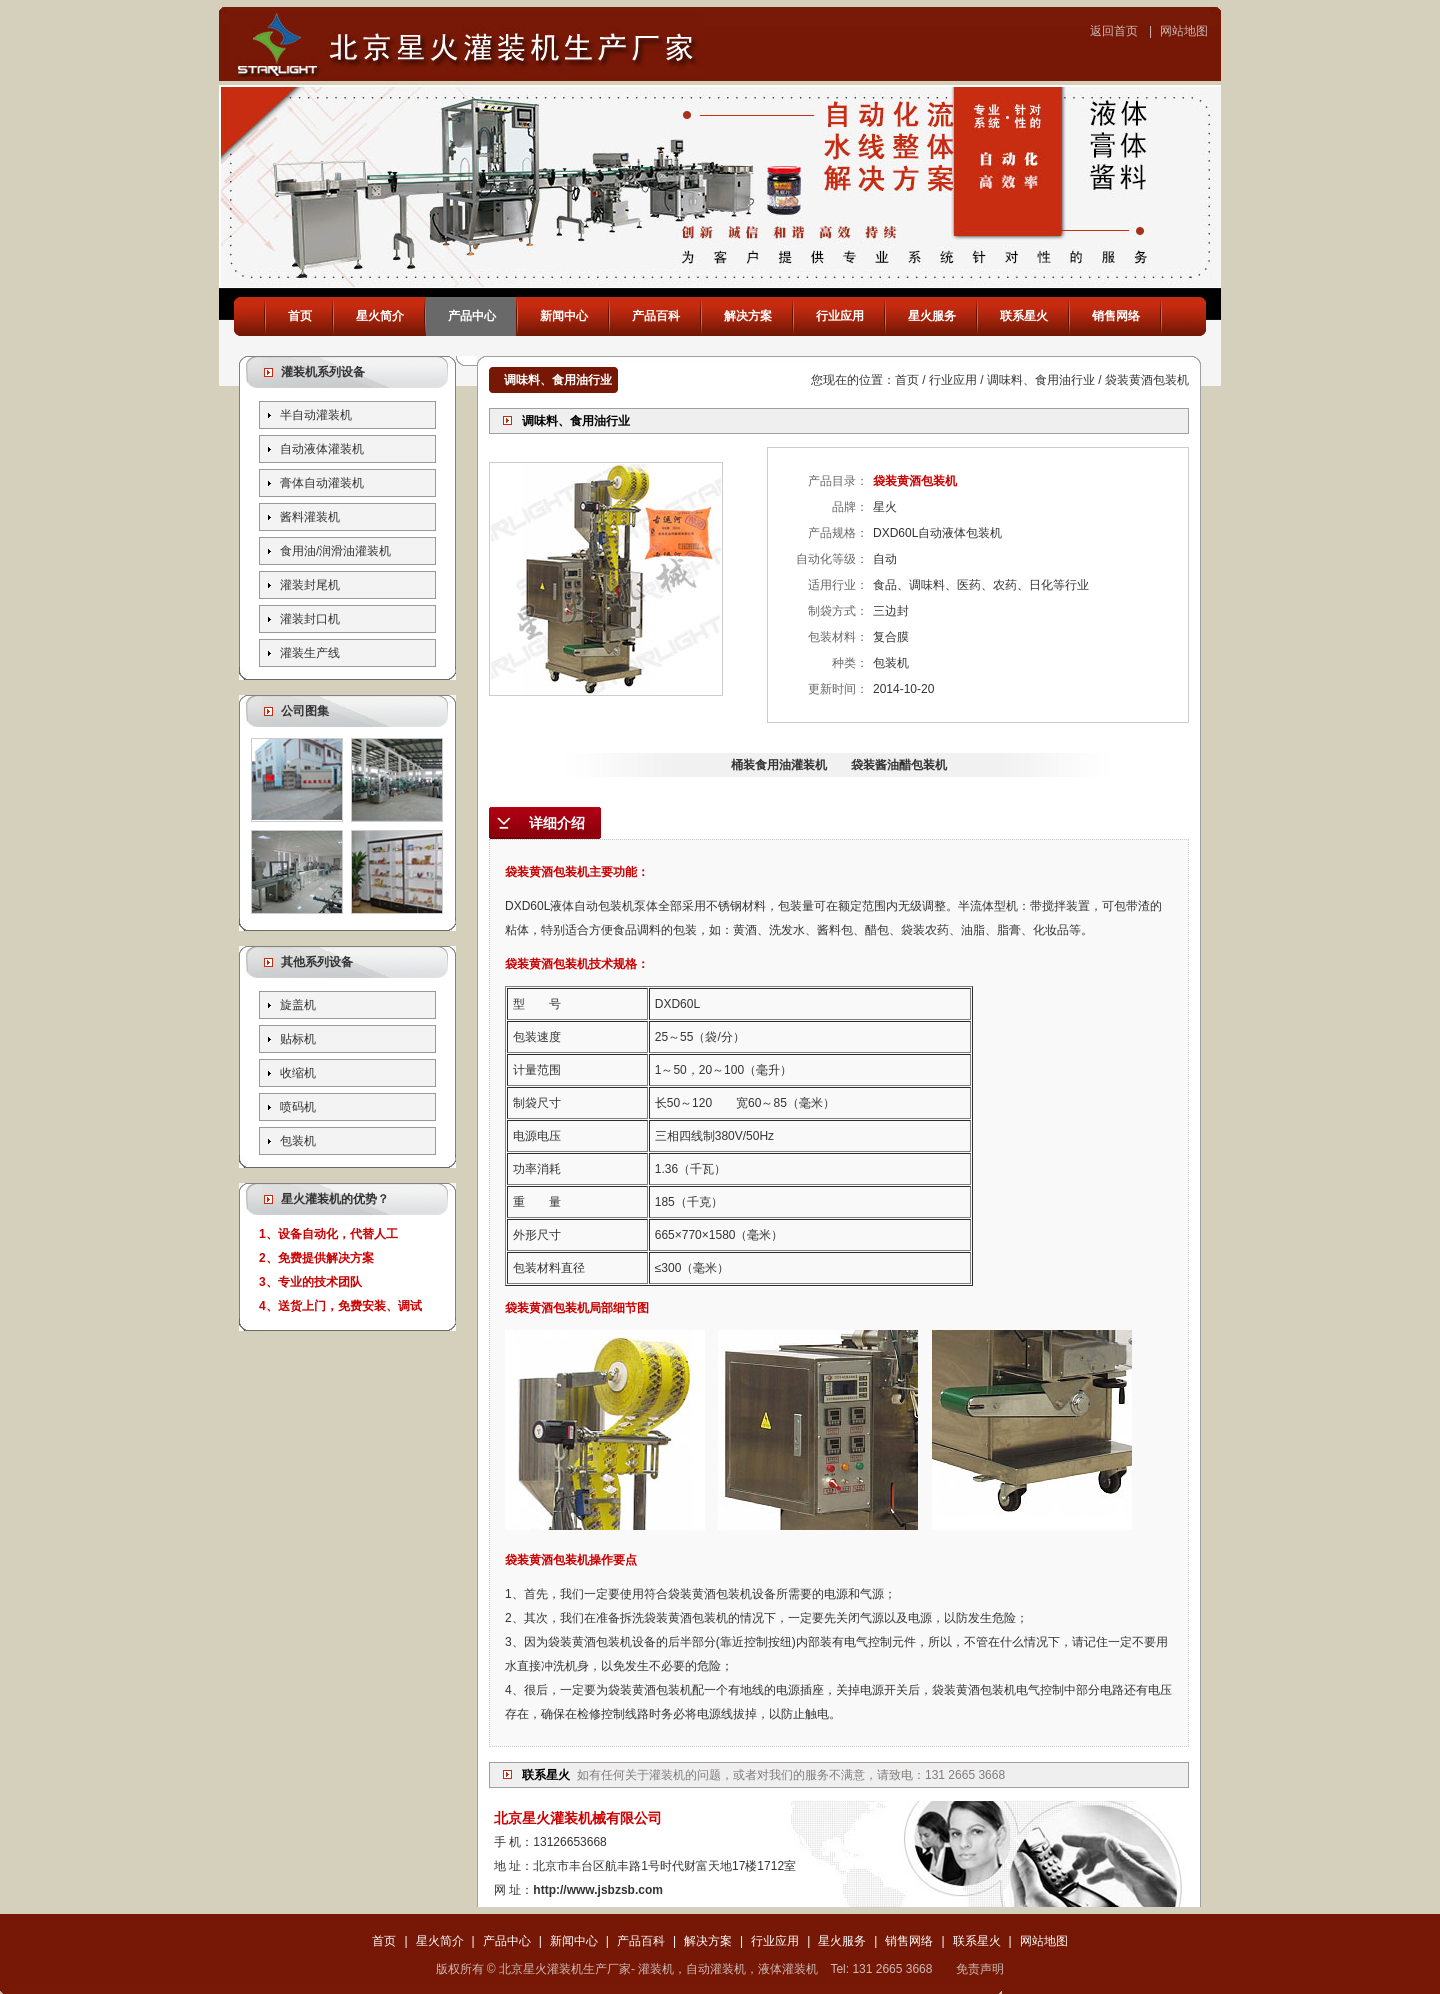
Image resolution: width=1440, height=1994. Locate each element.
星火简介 (380, 316)
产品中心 (472, 316)
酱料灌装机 (310, 517)
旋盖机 (298, 1005)
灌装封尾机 (310, 585)
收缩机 (298, 1073)
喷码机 (298, 1107)
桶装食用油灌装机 (779, 765)
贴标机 (298, 1039)
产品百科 (656, 316)
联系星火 (1024, 316)
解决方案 (748, 316)
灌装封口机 (310, 619)
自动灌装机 (716, 1969)
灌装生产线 (310, 653)
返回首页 (1114, 31)
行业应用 (840, 316)
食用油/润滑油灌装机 (335, 551)
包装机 (298, 1141)
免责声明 (980, 1969)
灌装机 (667, 1775)
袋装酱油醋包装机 (899, 765)
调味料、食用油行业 (1041, 380)
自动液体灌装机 (322, 449)
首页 (300, 316)
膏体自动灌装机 (322, 483)
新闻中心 (564, 316)
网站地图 (1184, 31)
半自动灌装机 (316, 415)
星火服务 (932, 316)
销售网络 (1116, 316)
